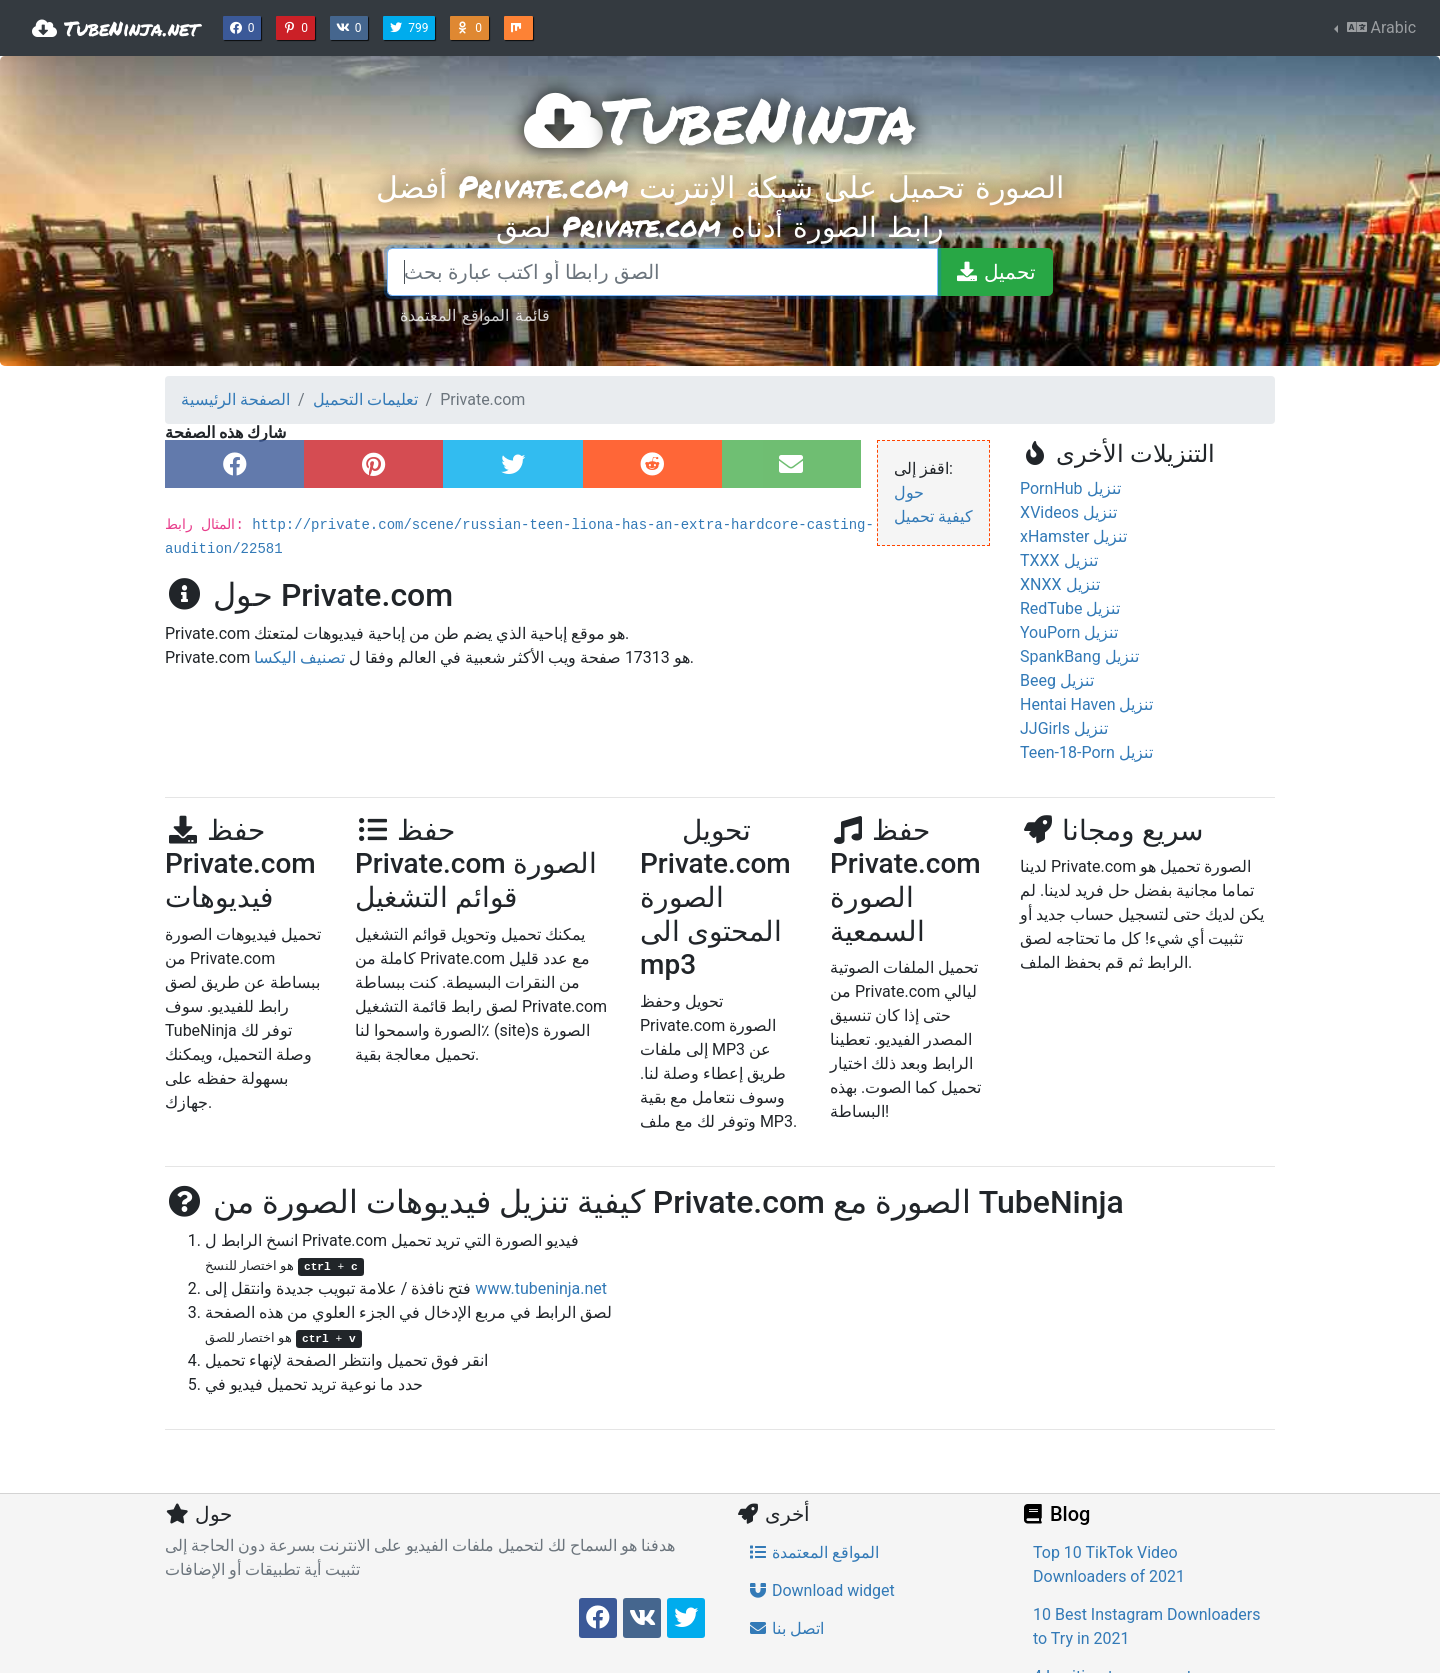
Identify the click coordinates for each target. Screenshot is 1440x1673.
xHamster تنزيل (1073, 536)
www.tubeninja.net (541, 1288)
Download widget (821, 1590)
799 (411, 26)
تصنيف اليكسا (299, 657)
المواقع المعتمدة (813, 1552)
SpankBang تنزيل (1079, 656)
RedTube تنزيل (1070, 608)
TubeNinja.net (115, 28)
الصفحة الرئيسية (235, 399)
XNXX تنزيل (1060, 584)
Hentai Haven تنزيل (1086, 704)
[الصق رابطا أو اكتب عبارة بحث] (662, 272)
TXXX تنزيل (1059, 560)
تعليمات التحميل (365, 399)
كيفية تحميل (933, 516)
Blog (1055, 1514)
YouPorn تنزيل (1069, 632)
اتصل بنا (786, 1628)
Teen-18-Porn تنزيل (1086, 752)
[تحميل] (995, 272)
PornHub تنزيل (1070, 488)
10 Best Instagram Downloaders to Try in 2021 (1146, 1626)
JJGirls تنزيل (1064, 728)
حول (909, 492)
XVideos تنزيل (1068, 512)
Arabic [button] (1379, 27)
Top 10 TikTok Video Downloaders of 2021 (1109, 1564)
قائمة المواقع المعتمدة (475, 314)
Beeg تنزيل (1057, 680)
